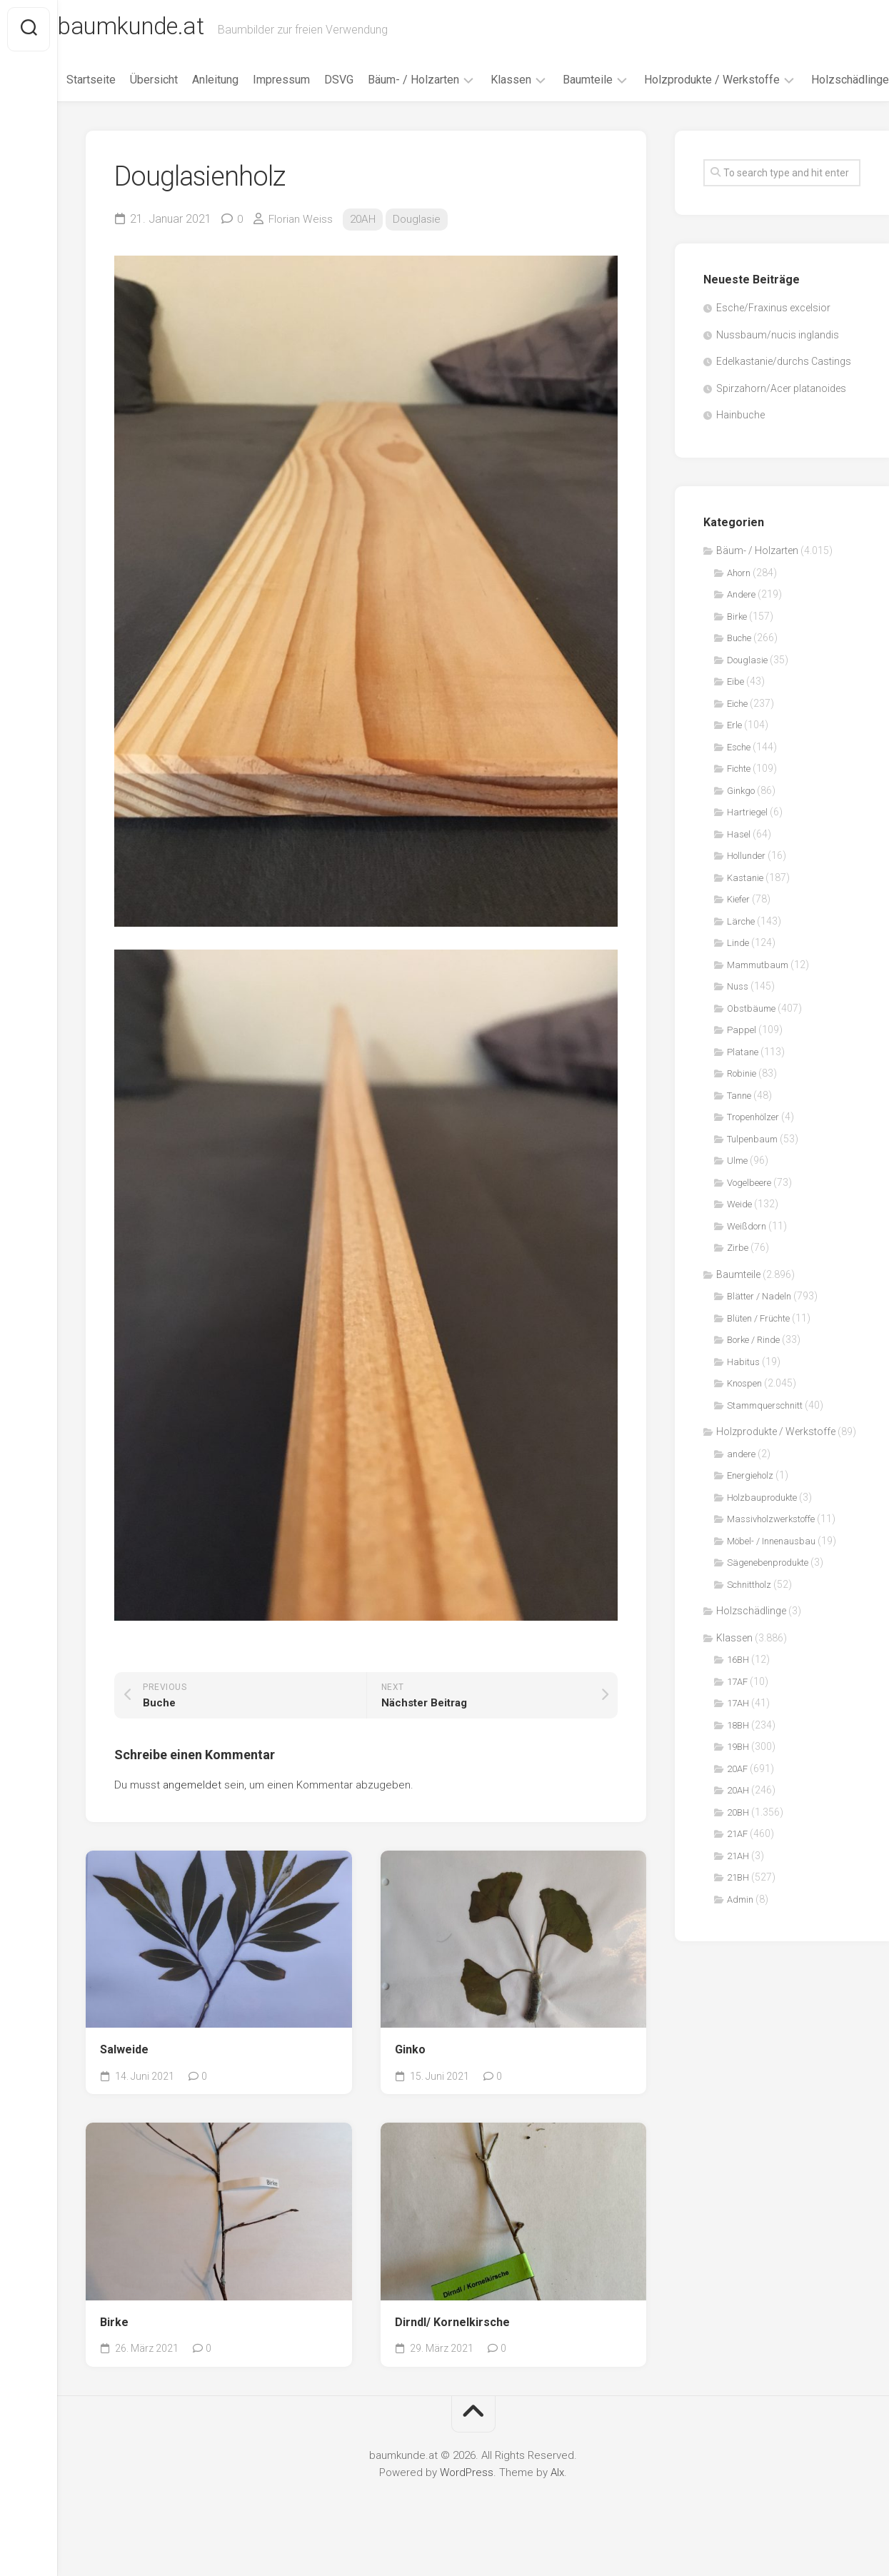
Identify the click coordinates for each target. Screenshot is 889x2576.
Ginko (410, 2080)
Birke (114, 2353)
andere (741, 1484)
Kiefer (738, 930)
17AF (737, 1712)
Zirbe (737, 1279)
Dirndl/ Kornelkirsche (452, 2353)
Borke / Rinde (753, 1371)
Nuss (737, 1017)
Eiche (737, 734)
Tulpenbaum (752, 1169)
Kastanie (745, 908)
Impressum (300, 84)
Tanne (739, 1126)
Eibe (735, 713)
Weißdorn (746, 1257)
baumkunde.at (166, 29)
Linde (738, 974)
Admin (740, 1930)
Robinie (741, 1105)
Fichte (738, 800)
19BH (738, 1778)
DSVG (358, 84)
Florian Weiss (302, 249)
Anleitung (234, 84)
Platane (742, 1082)
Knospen (744, 1414)
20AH (366, 249)
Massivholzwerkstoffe (771, 1550)
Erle (734, 756)
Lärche (741, 952)
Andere (741, 625)
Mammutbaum (757, 995)
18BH (738, 1756)
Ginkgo (741, 821)
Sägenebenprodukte (767, 1594)
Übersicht (173, 84)
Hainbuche (740, 446)
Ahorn (738, 603)
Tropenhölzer (753, 1148)
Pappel (741, 1061)
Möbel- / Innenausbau (771, 1571)
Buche (739, 669)
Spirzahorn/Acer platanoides (781, 419)
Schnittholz (749, 1615)
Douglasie (421, 249)
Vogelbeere (749, 1213)
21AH (738, 1886)
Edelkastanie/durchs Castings (783, 392)
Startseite (110, 84)
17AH (738, 1734)
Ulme (737, 1192)
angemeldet (192, 1815)
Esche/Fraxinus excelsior (773, 339)
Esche (738, 778)
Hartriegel (747, 843)
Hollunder (746, 887)
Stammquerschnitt (765, 1436)
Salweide (124, 2080)
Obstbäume (751, 1039)
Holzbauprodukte (762, 1528)
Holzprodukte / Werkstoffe (731, 84)
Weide (739, 1235)
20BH (738, 1843)
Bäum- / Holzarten (432, 84)
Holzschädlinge (125, 110)
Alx (557, 2503)
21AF (737, 1865)
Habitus (743, 1392)
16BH (738, 1691)
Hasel (738, 865)
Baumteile (607, 84)
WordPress (466, 2503)
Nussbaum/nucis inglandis (777, 365)
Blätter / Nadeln (759, 1327)
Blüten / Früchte (758, 1349)
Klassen (530, 84)
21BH (738, 1908)
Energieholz (750, 1506)
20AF (737, 1799)
